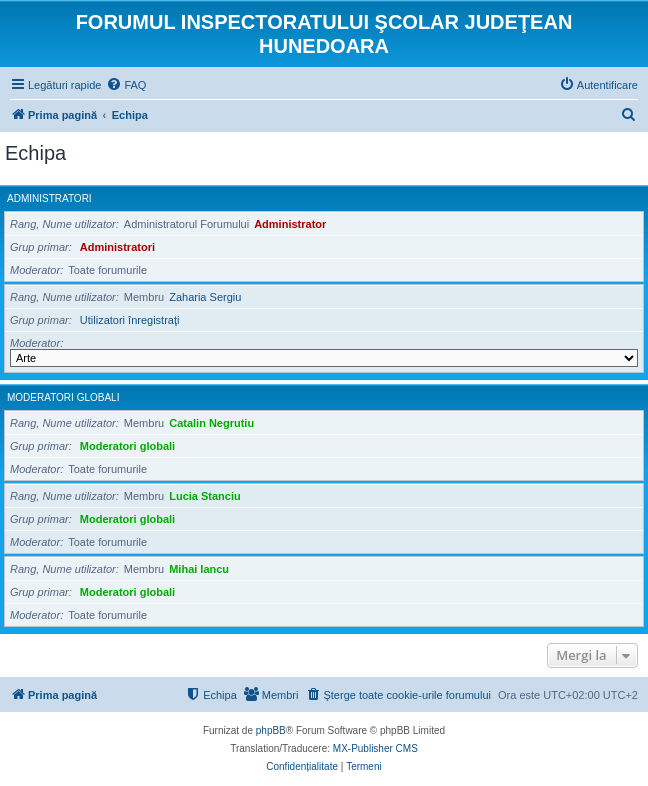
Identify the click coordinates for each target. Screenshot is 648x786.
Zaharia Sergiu (205, 297)
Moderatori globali (63, 397)
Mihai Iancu (199, 569)
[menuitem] (126, 85)
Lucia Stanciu (205, 496)
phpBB (271, 730)
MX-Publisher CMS (375, 748)
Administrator (290, 224)
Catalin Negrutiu (211, 423)
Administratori (49, 198)
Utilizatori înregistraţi (130, 320)
